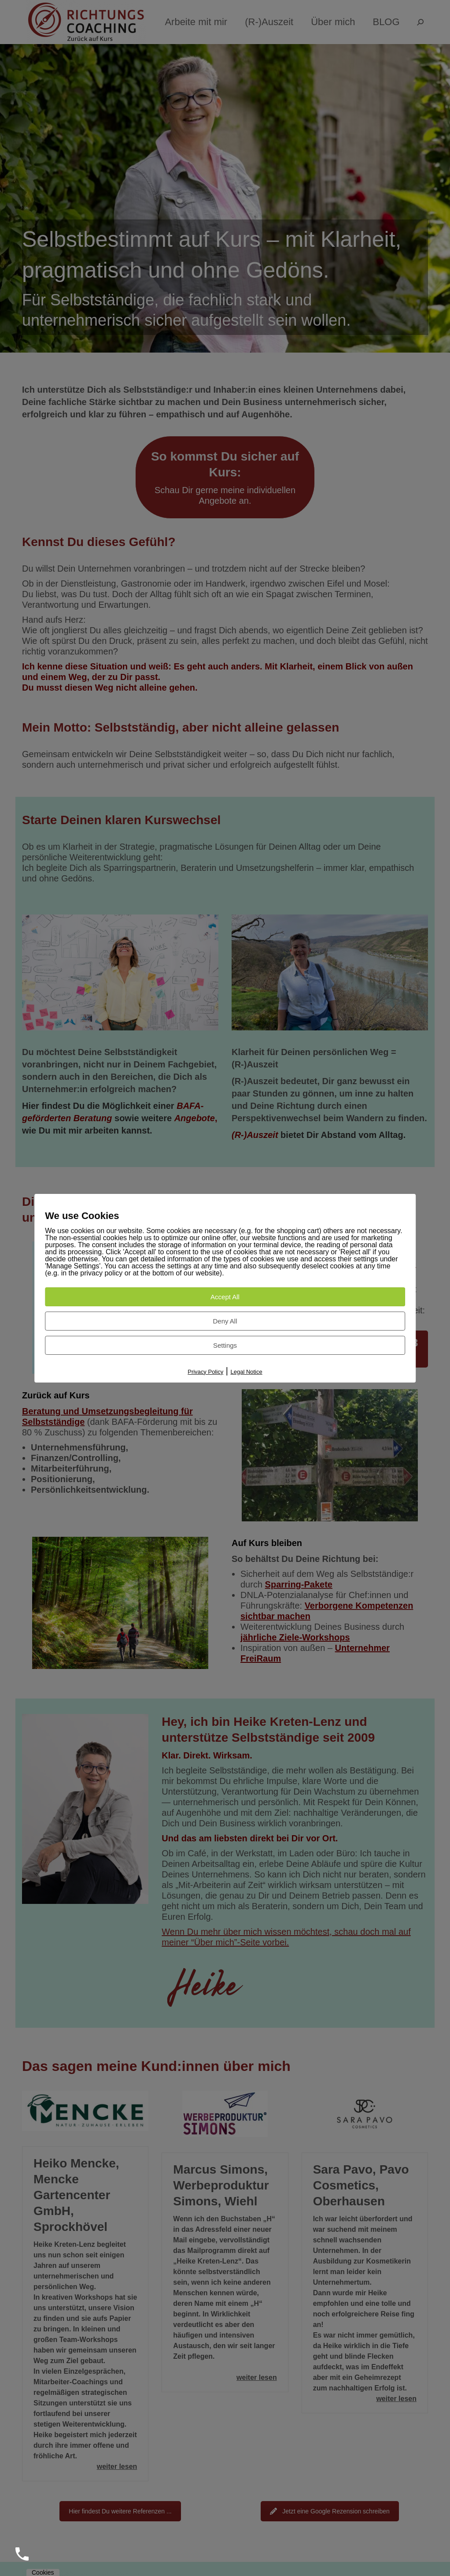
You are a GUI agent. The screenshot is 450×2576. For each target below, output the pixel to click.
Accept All (225, 1297)
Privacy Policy (205, 1371)
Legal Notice (246, 1371)
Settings (225, 1345)
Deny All (225, 1321)
